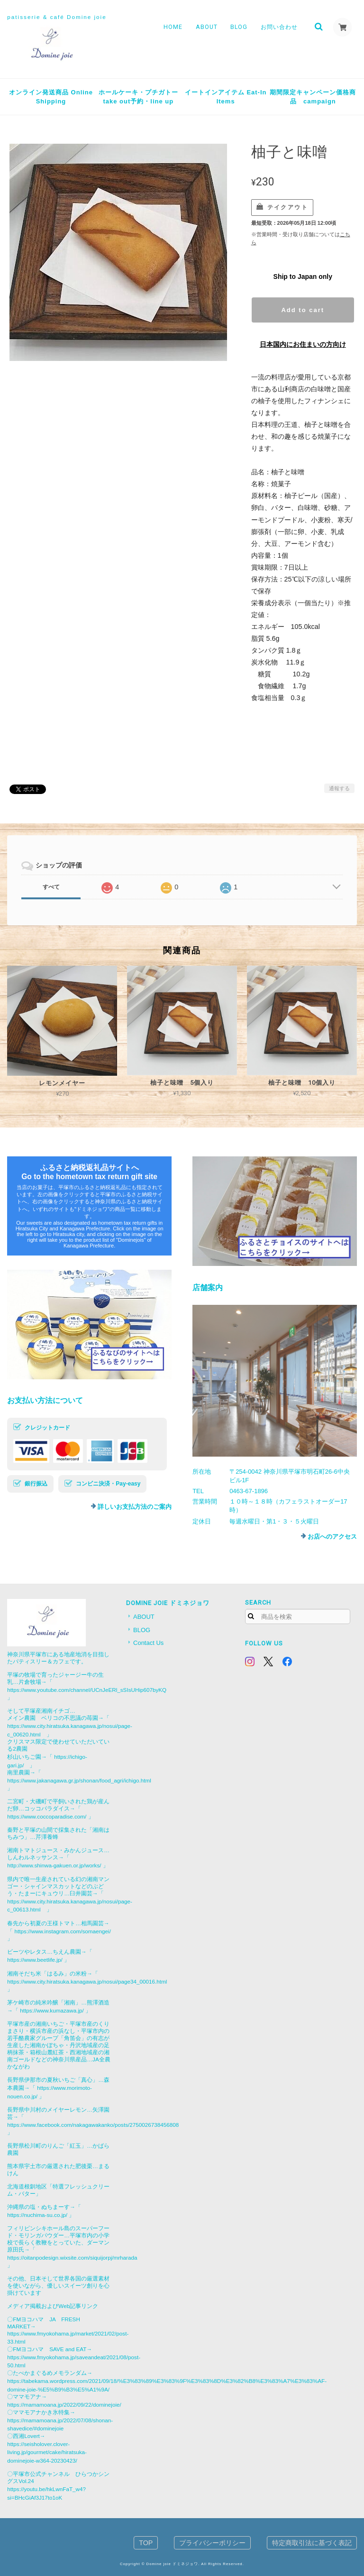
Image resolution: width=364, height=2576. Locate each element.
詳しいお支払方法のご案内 (135, 1506)
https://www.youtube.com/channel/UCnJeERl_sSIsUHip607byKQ (86, 1690)
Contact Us (148, 1642)
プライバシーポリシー (212, 2543)
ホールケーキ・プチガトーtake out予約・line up (138, 97)
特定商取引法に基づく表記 (312, 2543)
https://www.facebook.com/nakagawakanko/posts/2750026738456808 (93, 2125)
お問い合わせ (278, 27)
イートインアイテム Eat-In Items (226, 97)
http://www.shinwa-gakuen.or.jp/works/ (54, 1865)
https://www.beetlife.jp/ (34, 1960)
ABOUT (206, 27)
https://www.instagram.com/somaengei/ (63, 1931)
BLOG (238, 27)
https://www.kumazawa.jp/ (51, 2010)
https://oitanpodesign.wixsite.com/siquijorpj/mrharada (72, 2257)
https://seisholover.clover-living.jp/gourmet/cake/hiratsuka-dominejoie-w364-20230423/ (47, 2452)
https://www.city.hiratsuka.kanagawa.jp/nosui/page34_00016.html (87, 1981)
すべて (51, 887)
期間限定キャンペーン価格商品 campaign (313, 97)
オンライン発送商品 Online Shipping (51, 97)
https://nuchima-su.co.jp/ (37, 2215)
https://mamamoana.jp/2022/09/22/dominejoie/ (64, 2404)
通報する (339, 788)
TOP (146, 2543)
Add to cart (302, 310)
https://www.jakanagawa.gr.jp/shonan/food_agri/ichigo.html (79, 1780)
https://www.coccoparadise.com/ (46, 1816)
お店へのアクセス (332, 1536)
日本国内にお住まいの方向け (303, 344)
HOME (173, 27)
